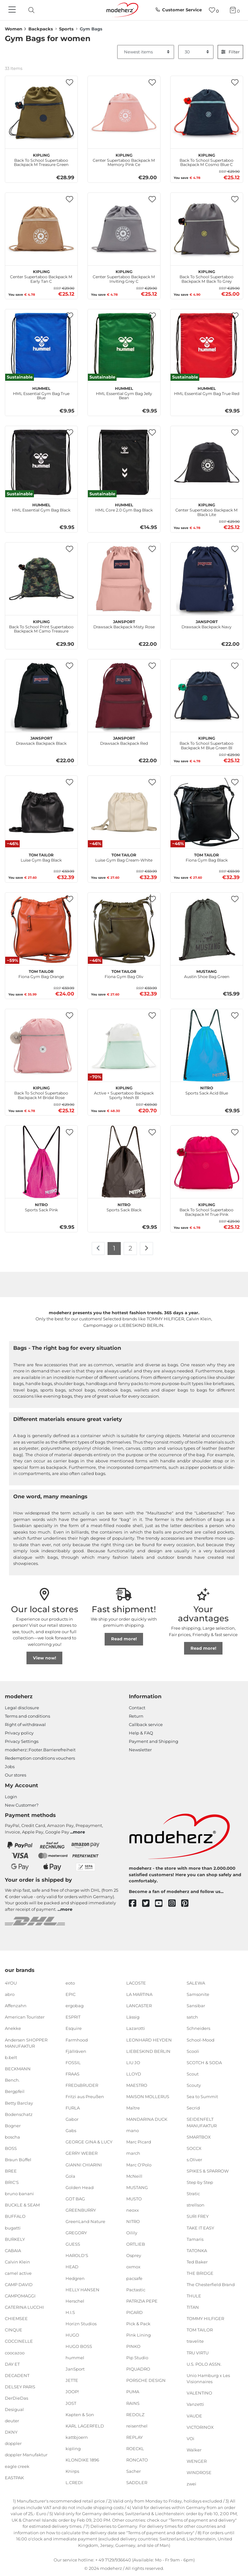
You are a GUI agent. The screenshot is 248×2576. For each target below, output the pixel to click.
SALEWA (196, 1983)
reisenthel (137, 2425)
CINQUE (13, 2329)
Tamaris (195, 2238)
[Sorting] (145, 52)
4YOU (11, 1983)
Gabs (71, 2130)
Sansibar (196, 2005)
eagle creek (17, 2466)
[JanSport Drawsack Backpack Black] (41, 695)
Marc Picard (138, 2141)
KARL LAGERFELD (85, 2425)
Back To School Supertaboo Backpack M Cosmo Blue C (206, 159)
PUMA (132, 2391)
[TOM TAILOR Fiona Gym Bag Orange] (41, 929)
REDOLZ (135, 2414)
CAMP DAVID (19, 2284)
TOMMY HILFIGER (205, 2318)
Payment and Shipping (153, 1741)
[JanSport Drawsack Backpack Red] (124, 695)
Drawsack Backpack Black (41, 740)
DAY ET (12, 2363)
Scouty (194, 2085)
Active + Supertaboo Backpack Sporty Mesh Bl (124, 1092)
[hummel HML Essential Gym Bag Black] (41, 462)
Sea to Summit (202, 2096)
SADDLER (136, 2482)
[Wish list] (214, 10)
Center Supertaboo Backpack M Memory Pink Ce (124, 159)
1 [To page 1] (114, 1248)
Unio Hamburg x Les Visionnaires (208, 2378)
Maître (133, 2107)
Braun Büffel (18, 2159)
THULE (194, 2295)
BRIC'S (12, 2182)
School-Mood (200, 2039)
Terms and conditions (27, 1716)
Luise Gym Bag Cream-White (123, 857)
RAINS (133, 2402)
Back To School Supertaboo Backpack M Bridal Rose (41, 1092)
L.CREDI (74, 2482)
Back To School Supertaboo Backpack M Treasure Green (41, 159)
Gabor (72, 2119)
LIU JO (133, 2062)
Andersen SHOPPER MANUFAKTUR (26, 2043)
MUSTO (134, 2198)
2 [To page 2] (130, 1248)
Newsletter (140, 1749)
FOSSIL (73, 2062)
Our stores (15, 1775)
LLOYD (133, 2073)
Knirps (72, 2471)
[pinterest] (187, 1903)
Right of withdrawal (25, 1724)
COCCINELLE (19, 2341)
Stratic (193, 2193)
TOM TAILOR (200, 2329)
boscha (12, 2137)
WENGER (197, 2461)
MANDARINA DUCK (146, 2119)
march (133, 2153)
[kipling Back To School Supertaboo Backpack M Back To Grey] (206, 229)
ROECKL (135, 2448)
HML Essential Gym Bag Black (41, 506)
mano (132, 2130)
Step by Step (200, 2182)
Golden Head (80, 2187)
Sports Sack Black (124, 1206)
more (79, 1831)
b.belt (11, 2057)
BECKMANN (18, 2068)
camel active (18, 2273)
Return (136, 1716)
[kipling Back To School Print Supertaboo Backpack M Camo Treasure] (41, 579)
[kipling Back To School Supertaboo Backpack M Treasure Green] (41, 112)
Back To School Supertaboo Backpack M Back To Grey (206, 276)
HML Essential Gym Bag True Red (206, 390)
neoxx (132, 2210)
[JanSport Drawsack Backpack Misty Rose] (124, 579)
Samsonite (198, 1994)
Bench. (12, 2080)
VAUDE (194, 2415)
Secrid (193, 2107)
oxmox (133, 2266)
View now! (44, 1657)
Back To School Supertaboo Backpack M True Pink (206, 1209)
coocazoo (15, 2352)
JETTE (72, 2380)
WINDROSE (199, 2472)
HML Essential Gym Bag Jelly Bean (124, 392)
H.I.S (70, 2312)
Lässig (133, 2017)
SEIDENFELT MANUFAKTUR (202, 2122)
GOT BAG (75, 2198)
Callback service (146, 1724)
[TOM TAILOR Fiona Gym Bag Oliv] (124, 929)
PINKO (133, 2346)
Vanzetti (195, 2404)
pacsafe (134, 2278)
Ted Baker (197, 2261)
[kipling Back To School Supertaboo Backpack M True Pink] (206, 1162)
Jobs (10, 1766)
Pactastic (135, 2289)
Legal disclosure (22, 1707)
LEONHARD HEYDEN (149, 2039)
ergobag (75, 2005)
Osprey (133, 2255)
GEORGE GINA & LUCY (89, 2141)
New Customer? (21, 1805)
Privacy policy (19, 1732)
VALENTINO (199, 2392)
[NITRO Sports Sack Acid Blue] (206, 1045)
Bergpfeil (15, 2091)
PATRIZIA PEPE (142, 2300)
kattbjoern (77, 2437)
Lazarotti (135, 2028)
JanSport (75, 2369)
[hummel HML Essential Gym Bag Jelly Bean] (124, 345)
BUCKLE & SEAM (22, 2204)
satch (192, 2017)
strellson (195, 2204)
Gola (70, 2175)
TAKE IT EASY (200, 2227)
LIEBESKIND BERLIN (148, 2050)
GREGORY (76, 2232)
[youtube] (161, 1903)
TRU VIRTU (198, 2352)
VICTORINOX (200, 2426)
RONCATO (137, 2459)
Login (11, 1796)
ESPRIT (73, 2017)
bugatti (13, 2227)
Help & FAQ (141, 1732)
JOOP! (72, 2391)
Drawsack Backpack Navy (206, 623)
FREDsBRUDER (82, 2085)
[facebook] (135, 1903)
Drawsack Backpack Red (124, 740)
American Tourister (25, 2017)
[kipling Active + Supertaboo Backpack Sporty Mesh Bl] (124, 1045)
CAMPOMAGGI (20, 2295)
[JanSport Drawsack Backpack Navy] (206, 579)
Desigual (14, 2409)
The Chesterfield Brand (211, 2284)
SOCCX (194, 2148)
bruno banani (19, 2193)
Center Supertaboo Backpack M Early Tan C (41, 276)
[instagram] (174, 1903)
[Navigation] (13, 10)
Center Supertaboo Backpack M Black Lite (206, 509)
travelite (195, 2341)
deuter (12, 2420)
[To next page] (146, 1248)
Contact (137, 1707)
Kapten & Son (80, 2414)
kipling (73, 2448)
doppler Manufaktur (26, 2454)
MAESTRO (136, 2085)
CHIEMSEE (16, 2318)
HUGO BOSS (79, 2346)
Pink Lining (138, 2335)
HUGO (72, 2335)
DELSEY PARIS (20, 2386)
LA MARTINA (139, 1994)
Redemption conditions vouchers (40, 1758)
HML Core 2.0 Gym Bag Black (124, 506)
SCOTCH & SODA (204, 2062)
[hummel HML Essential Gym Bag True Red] (206, 345)
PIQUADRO (138, 2369)
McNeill (134, 2175)
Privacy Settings (21, 1741)
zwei (191, 2483)
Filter (230, 51)
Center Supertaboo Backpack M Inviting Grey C (124, 276)
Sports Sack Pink (41, 1206)
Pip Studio (137, 2357)
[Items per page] (196, 52)
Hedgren (75, 2278)
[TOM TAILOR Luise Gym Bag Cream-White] (124, 812)
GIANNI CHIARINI (84, 2164)
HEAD (72, 2266)
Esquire (74, 2028)
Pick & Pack (138, 2323)
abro (10, 1994)
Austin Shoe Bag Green (206, 973)
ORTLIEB (135, 2244)
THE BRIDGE (200, 2273)
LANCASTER (139, 2005)
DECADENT (17, 2375)
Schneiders (198, 2028)
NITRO (133, 2221)
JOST (71, 2402)
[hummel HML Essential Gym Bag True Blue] (41, 345)
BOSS (11, 2148)
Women (13, 28)
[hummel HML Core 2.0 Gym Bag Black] (124, 462)
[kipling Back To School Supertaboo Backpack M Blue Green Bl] (206, 695)
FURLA (73, 2107)
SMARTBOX (199, 2137)
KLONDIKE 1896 (82, 2459)
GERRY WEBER (82, 2153)
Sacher (133, 2471)
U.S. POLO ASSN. (204, 2363)
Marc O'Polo (138, 2164)
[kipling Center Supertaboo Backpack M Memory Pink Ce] (124, 112)
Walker (194, 2449)
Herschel (75, 2300)
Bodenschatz (19, 2114)
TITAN (193, 2307)
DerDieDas (16, 2398)
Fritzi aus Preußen (85, 2096)
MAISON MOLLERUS (147, 2096)
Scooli (193, 2050)
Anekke (13, 2028)
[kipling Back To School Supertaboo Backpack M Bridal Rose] (41, 1045)
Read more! (124, 1638)
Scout (193, 2073)
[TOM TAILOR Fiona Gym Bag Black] (206, 812)
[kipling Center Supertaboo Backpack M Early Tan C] (41, 229)
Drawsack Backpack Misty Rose (124, 623)
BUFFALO (15, 2216)
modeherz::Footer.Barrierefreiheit (40, 1749)
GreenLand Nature (85, 2221)
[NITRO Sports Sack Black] (124, 1162)
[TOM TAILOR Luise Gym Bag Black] (41, 812)
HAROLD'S (77, 2255)
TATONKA (197, 2250)
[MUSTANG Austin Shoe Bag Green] (206, 929)
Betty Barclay (19, 2102)
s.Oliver (194, 2159)
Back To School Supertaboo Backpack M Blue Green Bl (206, 742)
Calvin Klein (17, 2261)
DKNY (11, 2432)
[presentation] (36, 10)
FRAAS (72, 2073)
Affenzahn (15, 2005)
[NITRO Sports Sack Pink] (41, 1162)
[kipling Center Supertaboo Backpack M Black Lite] (206, 462)
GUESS (73, 2244)
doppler (13, 2443)
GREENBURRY (81, 2210)
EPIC (71, 1994)
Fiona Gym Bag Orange (41, 973)
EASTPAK (14, 2477)
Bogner (13, 2125)
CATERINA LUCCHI (24, 2307)
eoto (70, 1983)
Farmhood (77, 2039)
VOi (190, 2438)
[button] (70, 83)
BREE (11, 2171)
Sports (66, 28)
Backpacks (40, 28)
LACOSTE (136, 1983)
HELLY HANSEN (82, 2289)
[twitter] (148, 1903)
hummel (75, 2357)
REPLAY (134, 2437)
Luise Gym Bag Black (41, 857)
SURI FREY (198, 2216)
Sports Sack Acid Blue (206, 1089)
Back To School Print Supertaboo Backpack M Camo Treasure (41, 626)
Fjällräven (76, 2050)
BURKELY (15, 2238)
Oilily (131, 2232)
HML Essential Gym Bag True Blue (41, 392)
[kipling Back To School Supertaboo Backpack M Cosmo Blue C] (206, 112)
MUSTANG (137, 2187)
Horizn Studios (81, 2323)
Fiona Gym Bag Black (207, 857)
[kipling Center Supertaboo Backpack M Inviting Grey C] (124, 229)
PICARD (134, 2312)
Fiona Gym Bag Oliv (124, 973)
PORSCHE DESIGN (146, 2380)
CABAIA (13, 2250)
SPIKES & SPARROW (208, 2171)
